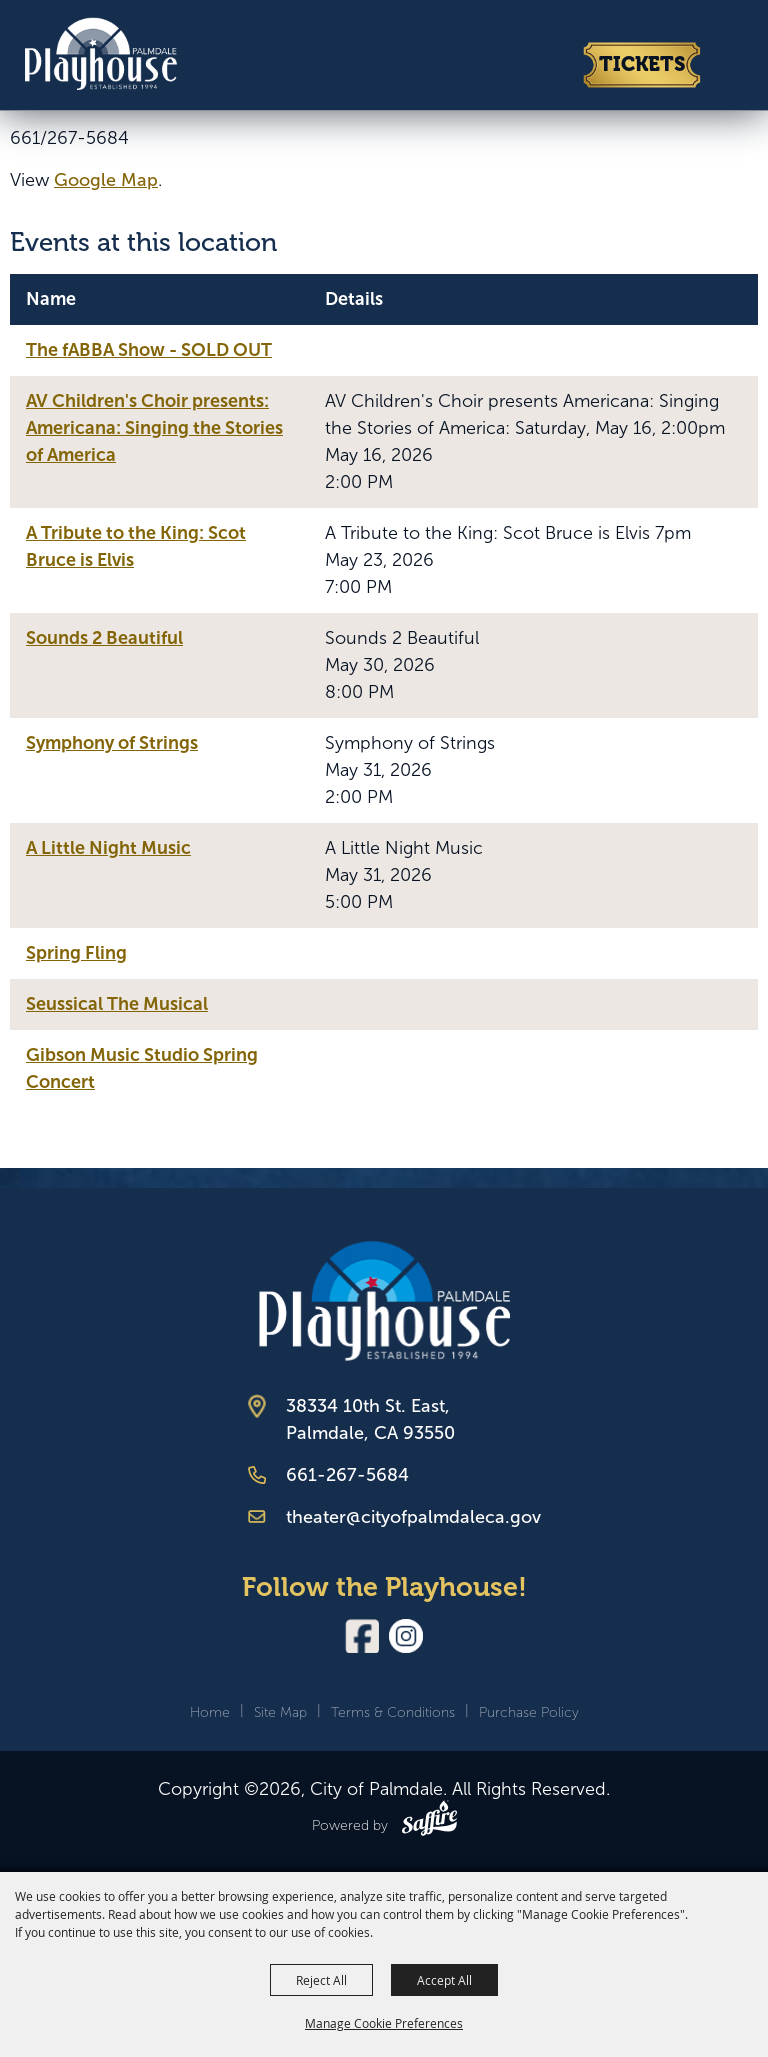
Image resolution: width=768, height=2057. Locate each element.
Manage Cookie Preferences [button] (384, 2023)
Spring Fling (76, 953)
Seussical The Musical (117, 1004)
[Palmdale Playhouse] (384, 1300)
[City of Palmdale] (100, 52)
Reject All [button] (321, 1980)
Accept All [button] (444, 1980)
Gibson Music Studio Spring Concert (142, 1068)
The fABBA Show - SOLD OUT (149, 350)
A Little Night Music (108, 848)
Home (210, 1712)
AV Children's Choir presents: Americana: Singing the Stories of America (154, 428)
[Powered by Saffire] (429, 1822)
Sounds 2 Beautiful (104, 638)
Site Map (280, 1712)
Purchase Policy (529, 1712)
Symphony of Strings (112, 743)
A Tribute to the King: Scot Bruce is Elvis (136, 546)
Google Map (106, 180)
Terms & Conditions (393, 1712)
